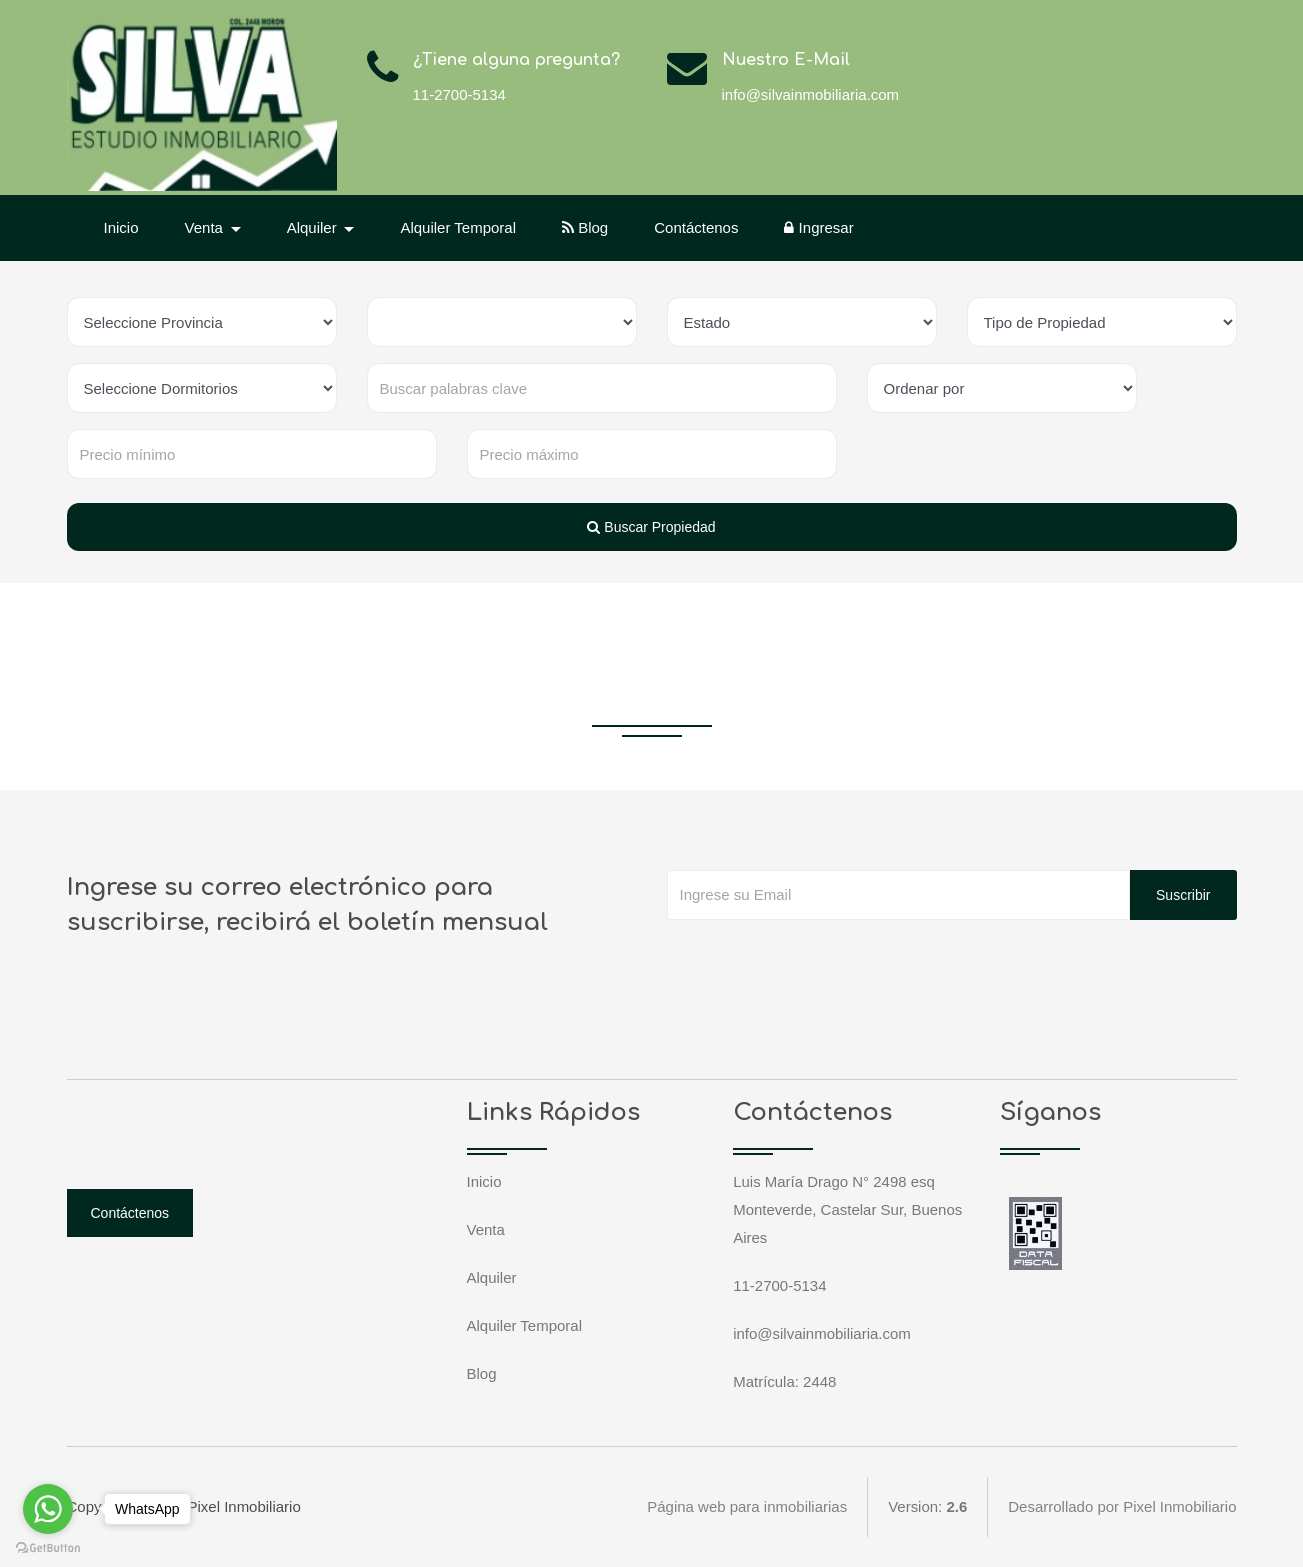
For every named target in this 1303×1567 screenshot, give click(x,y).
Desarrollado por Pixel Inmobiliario (1122, 1506)
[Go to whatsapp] (48, 1509)
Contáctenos (696, 227)
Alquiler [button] (314, 227)
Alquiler (492, 1277)
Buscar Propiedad (651, 527)
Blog (585, 227)
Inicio (121, 227)
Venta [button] (206, 227)
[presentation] (819, 960)
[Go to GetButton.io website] (48, 1547)
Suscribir (1183, 895)
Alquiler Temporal (458, 227)
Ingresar (818, 227)
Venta (486, 1229)
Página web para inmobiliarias (747, 1506)
